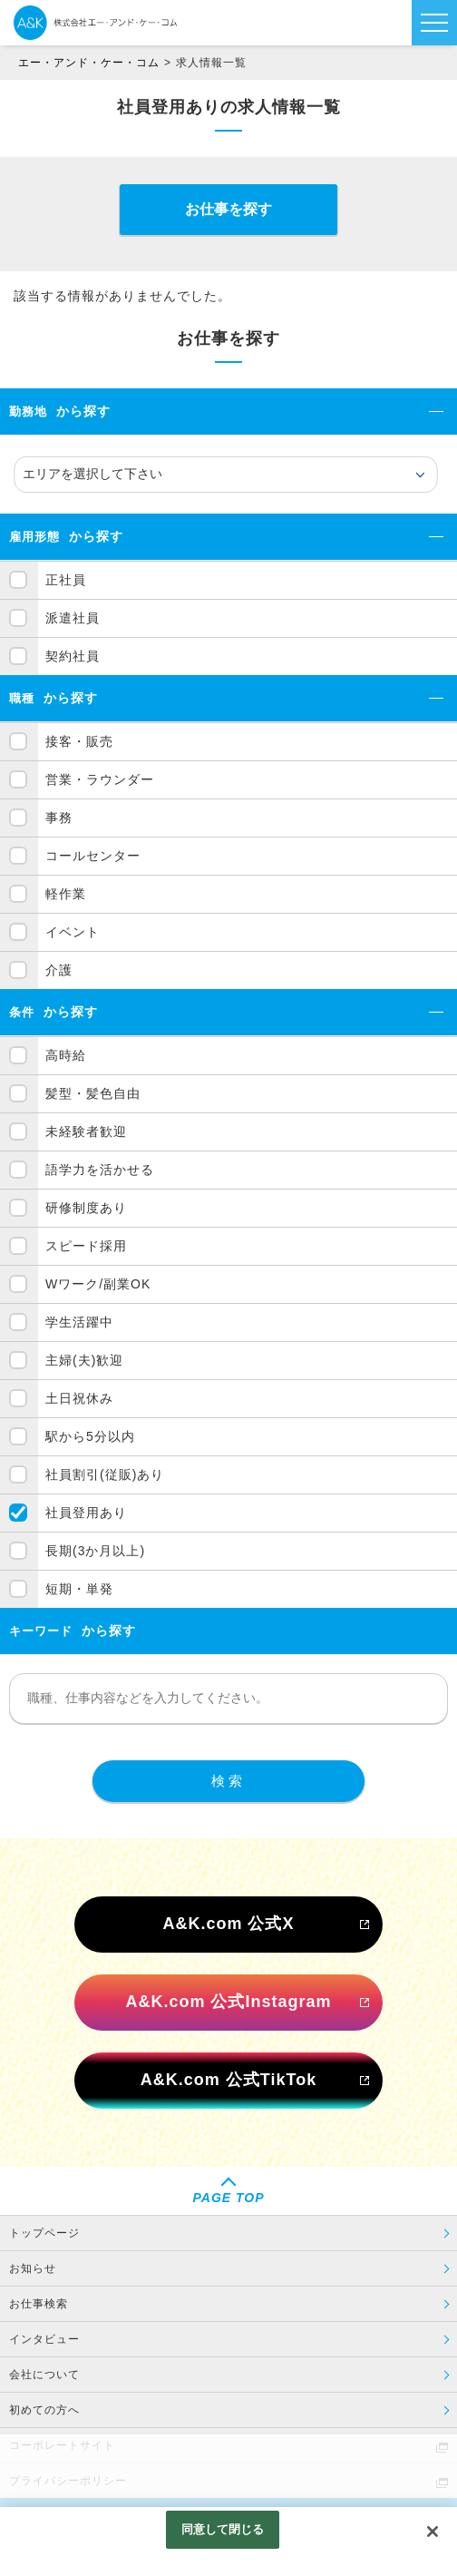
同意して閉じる (223, 2529)
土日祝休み (79, 1398)
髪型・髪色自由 (93, 1093)
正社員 (65, 580)
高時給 (65, 1055)
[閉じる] (432, 2532)
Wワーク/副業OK (98, 1284)
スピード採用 (86, 1246)
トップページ (44, 2233)
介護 (59, 970)
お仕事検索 (38, 2303)
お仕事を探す (228, 209)
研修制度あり (86, 1207)
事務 (59, 817)
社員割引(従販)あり (104, 1474)
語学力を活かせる (99, 1169)
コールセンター (93, 855)
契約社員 (72, 656)
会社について (44, 2374)
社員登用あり (86, 1512)
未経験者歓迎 (86, 1131)
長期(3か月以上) (95, 1550)
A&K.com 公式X (228, 1924)
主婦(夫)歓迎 (84, 1360)
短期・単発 (79, 1589)
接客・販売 (79, 741)
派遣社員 (72, 618)
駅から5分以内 (90, 1436)
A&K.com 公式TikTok (228, 2080)
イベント (72, 932)
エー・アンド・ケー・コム (89, 62)
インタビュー (44, 2339)
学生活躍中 (79, 1322)
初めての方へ (44, 2410)
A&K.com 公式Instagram (228, 2002)
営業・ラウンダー (99, 779)
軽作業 (65, 893)
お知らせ (32, 2268)
